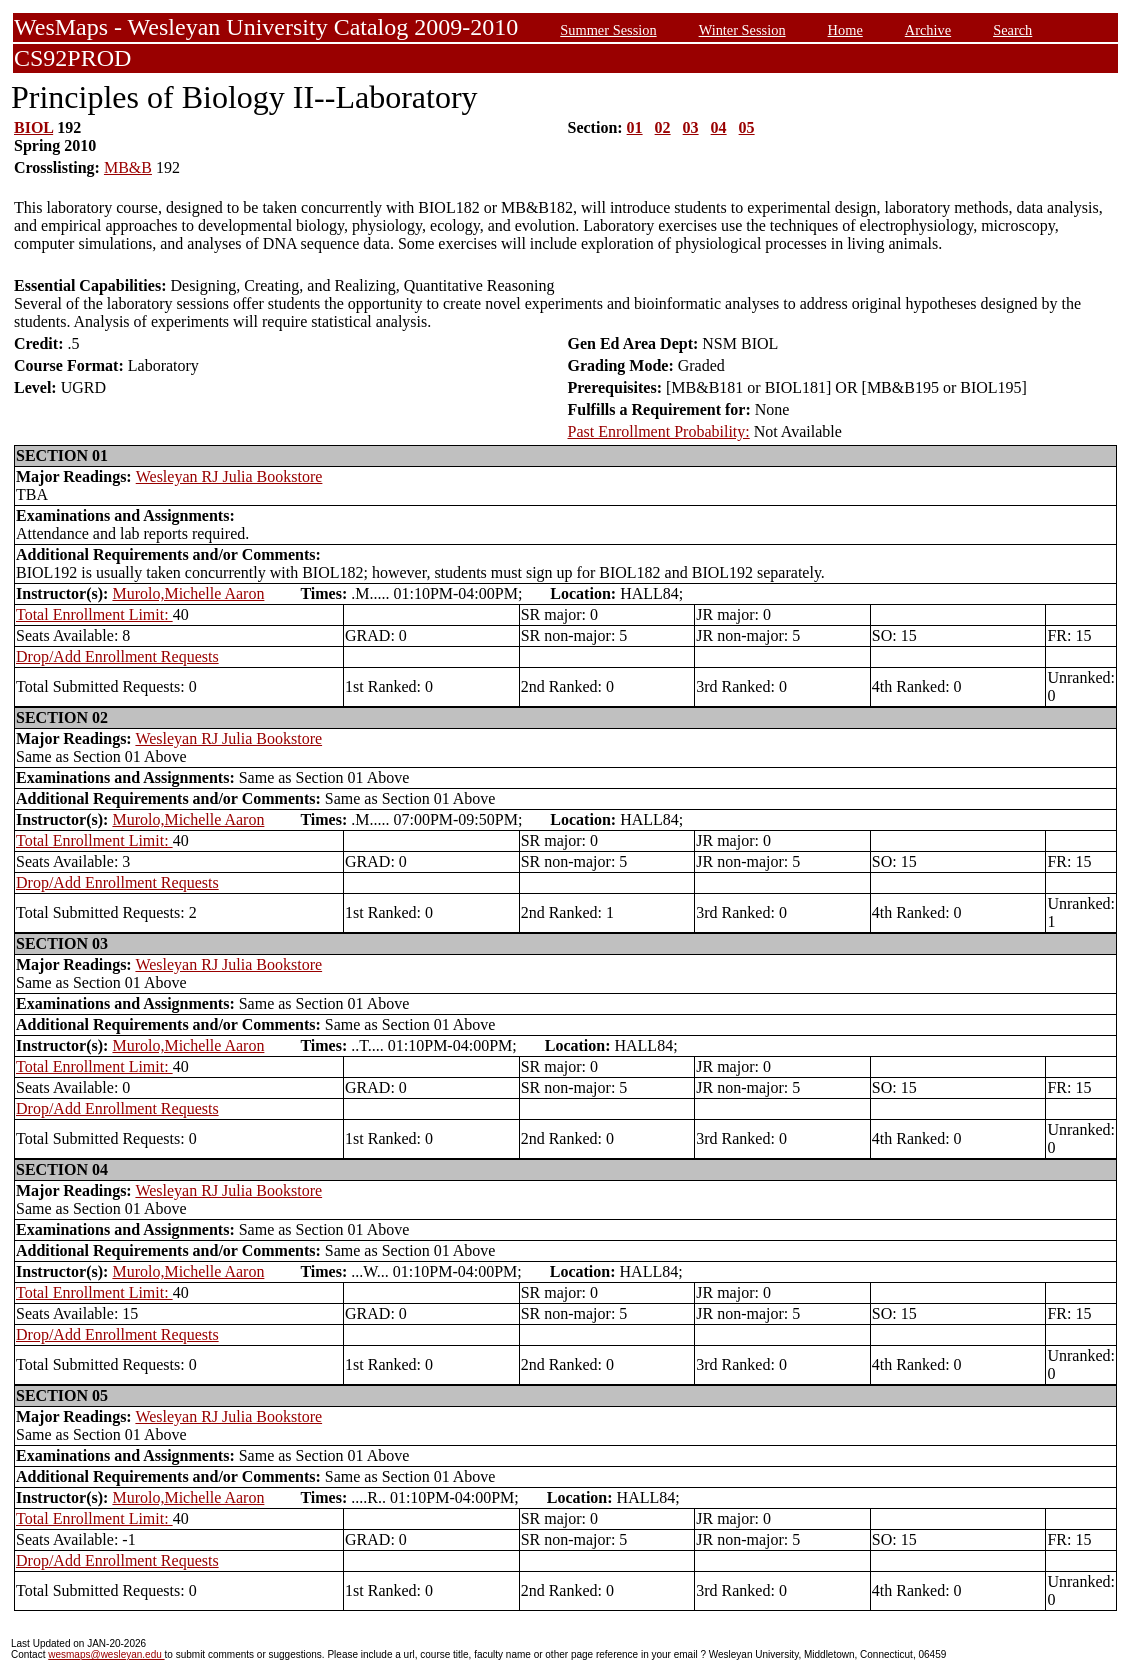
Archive (928, 30)
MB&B (128, 167)
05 (747, 127)
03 (691, 127)
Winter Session (742, 30)
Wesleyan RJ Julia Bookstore (229, 476)
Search (1012, 30)
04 (719, 127)
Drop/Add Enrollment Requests (117, 656)
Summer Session (608, 30)
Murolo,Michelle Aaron (188, 593)
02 (663, 127)
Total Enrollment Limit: (94, 614)
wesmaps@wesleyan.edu (106, 1654)
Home (845, 30)
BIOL (33, 127)
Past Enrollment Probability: (659, 431)
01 (635, 127)
